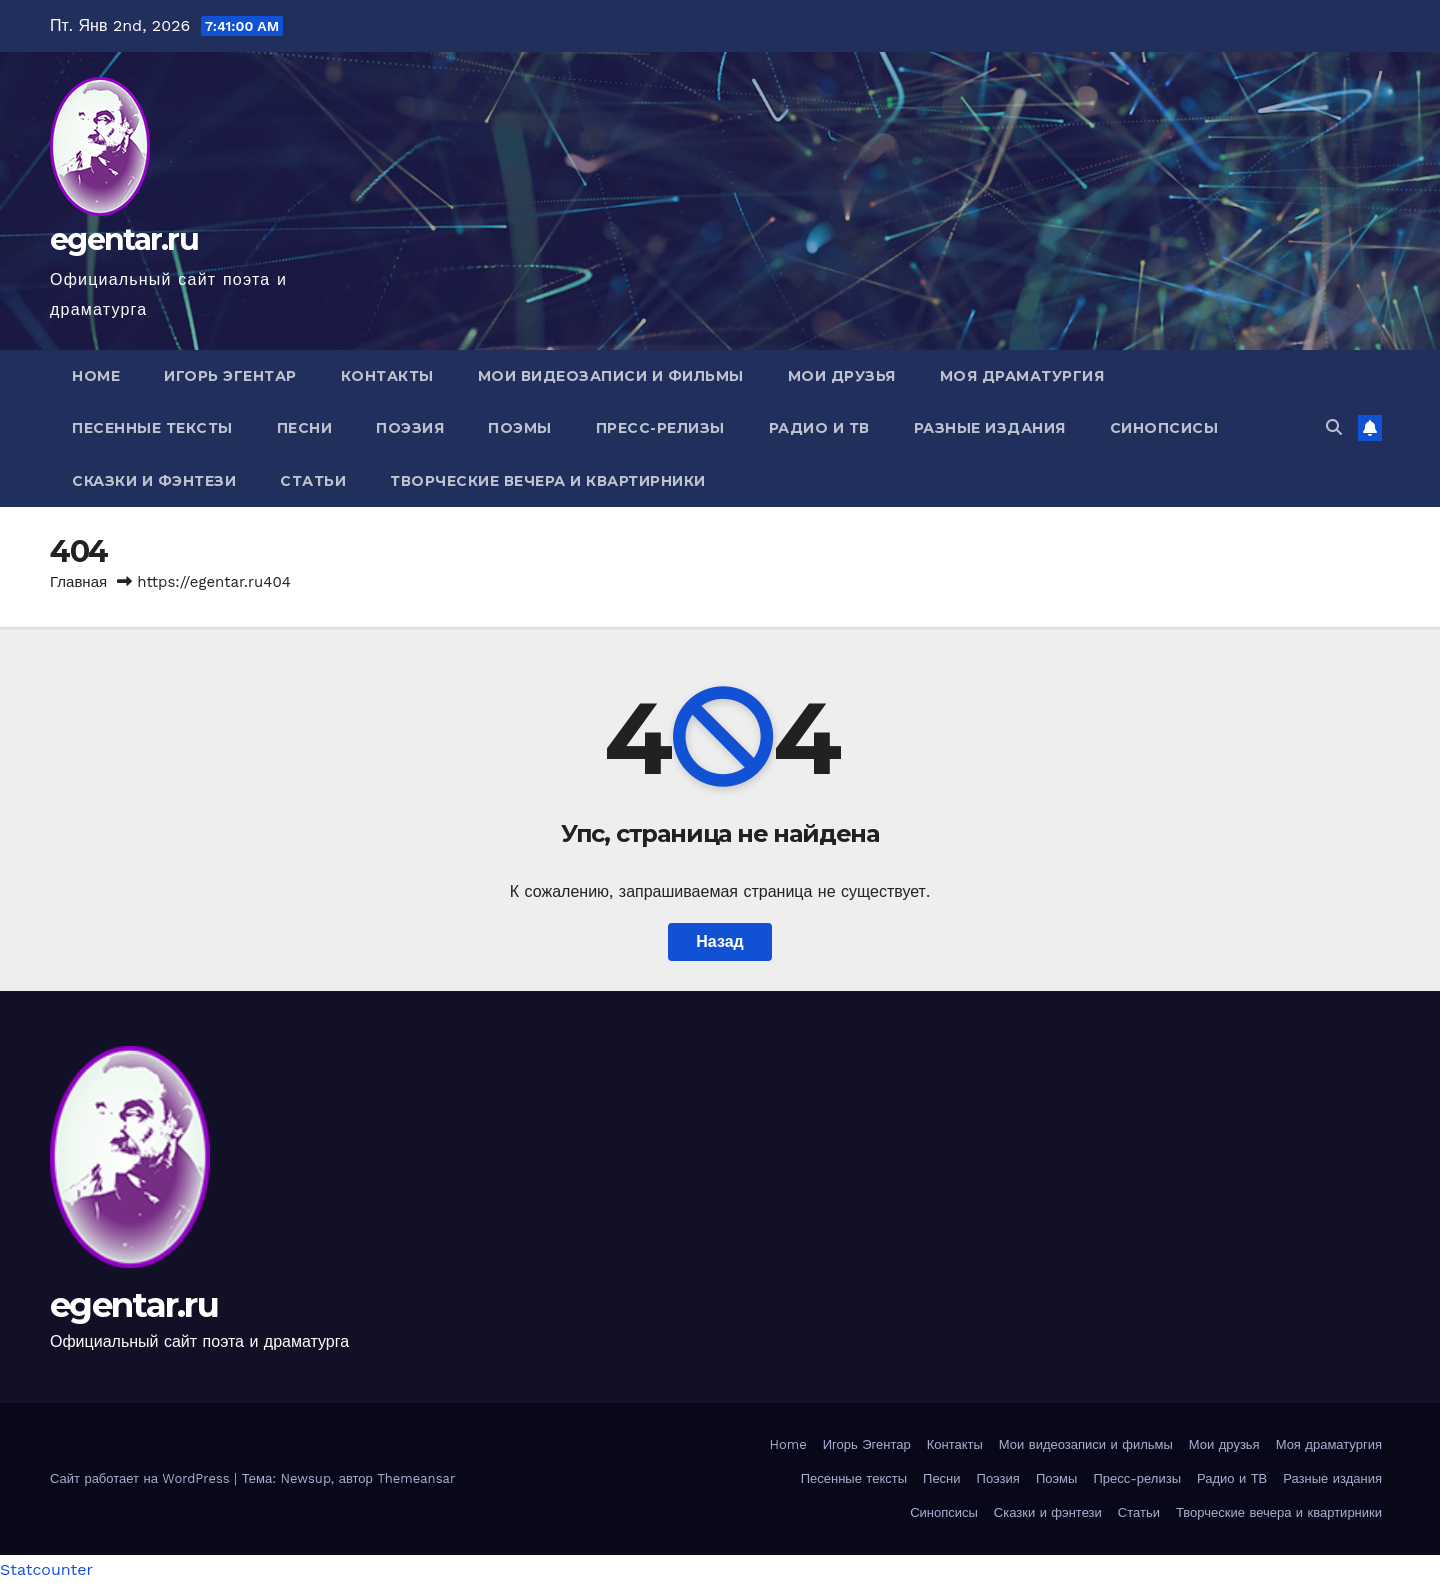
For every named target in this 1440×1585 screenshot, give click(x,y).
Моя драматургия (1022, 376)
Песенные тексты (152, 428)
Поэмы (520, 428)
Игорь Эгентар (230, 376)
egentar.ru (124, 239)
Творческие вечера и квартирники (548, 481)
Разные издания (990, 428)
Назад (719, 941)
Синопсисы (1164, 428)
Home (96, 376)
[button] (1334, 427)
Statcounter (46, 1569)
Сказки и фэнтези (154, 481)
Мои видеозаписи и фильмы (611, 376)
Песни (305, 428)
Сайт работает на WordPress (142, 1478)
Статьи (313, 481)
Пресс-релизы (660, 428)
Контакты (387, 376)
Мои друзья (842, 376)
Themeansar (416, 1478)
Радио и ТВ (819, 428)
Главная (78, 582)
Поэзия (410, 428)
